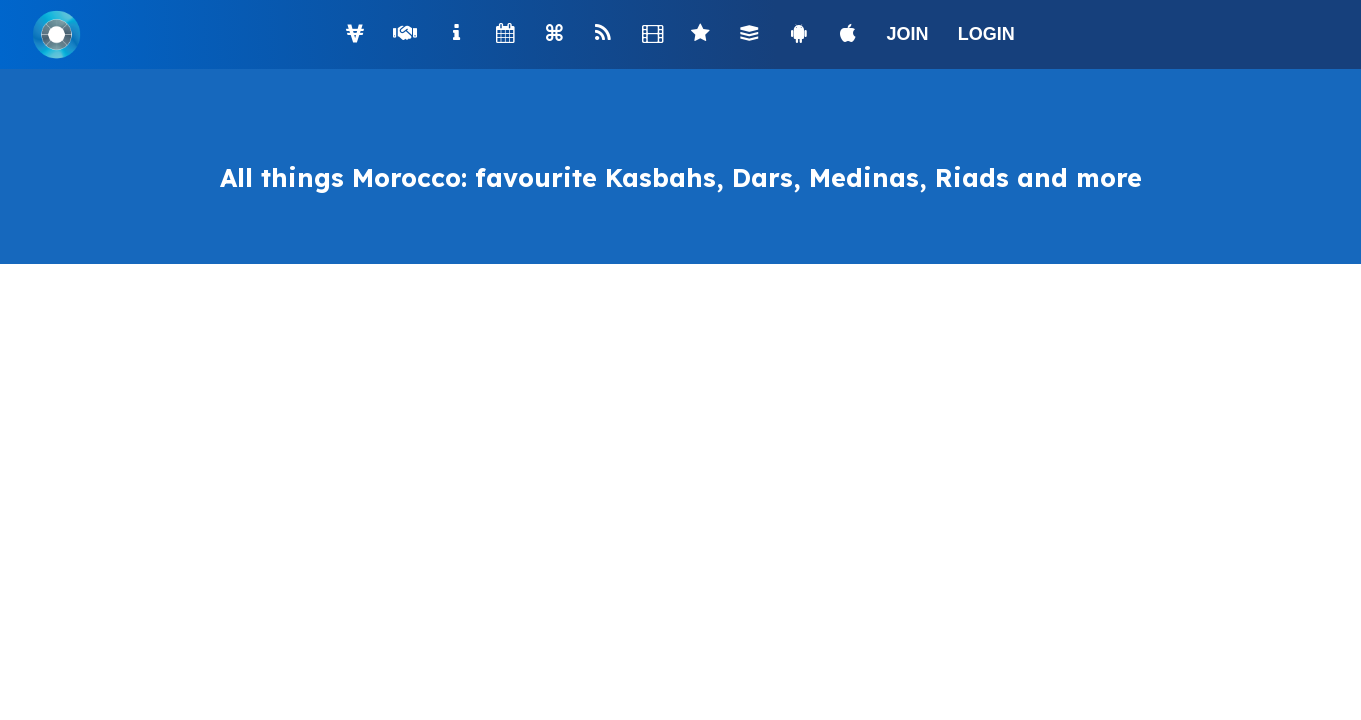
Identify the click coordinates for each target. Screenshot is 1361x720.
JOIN (908, 34)
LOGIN (986, 34)
